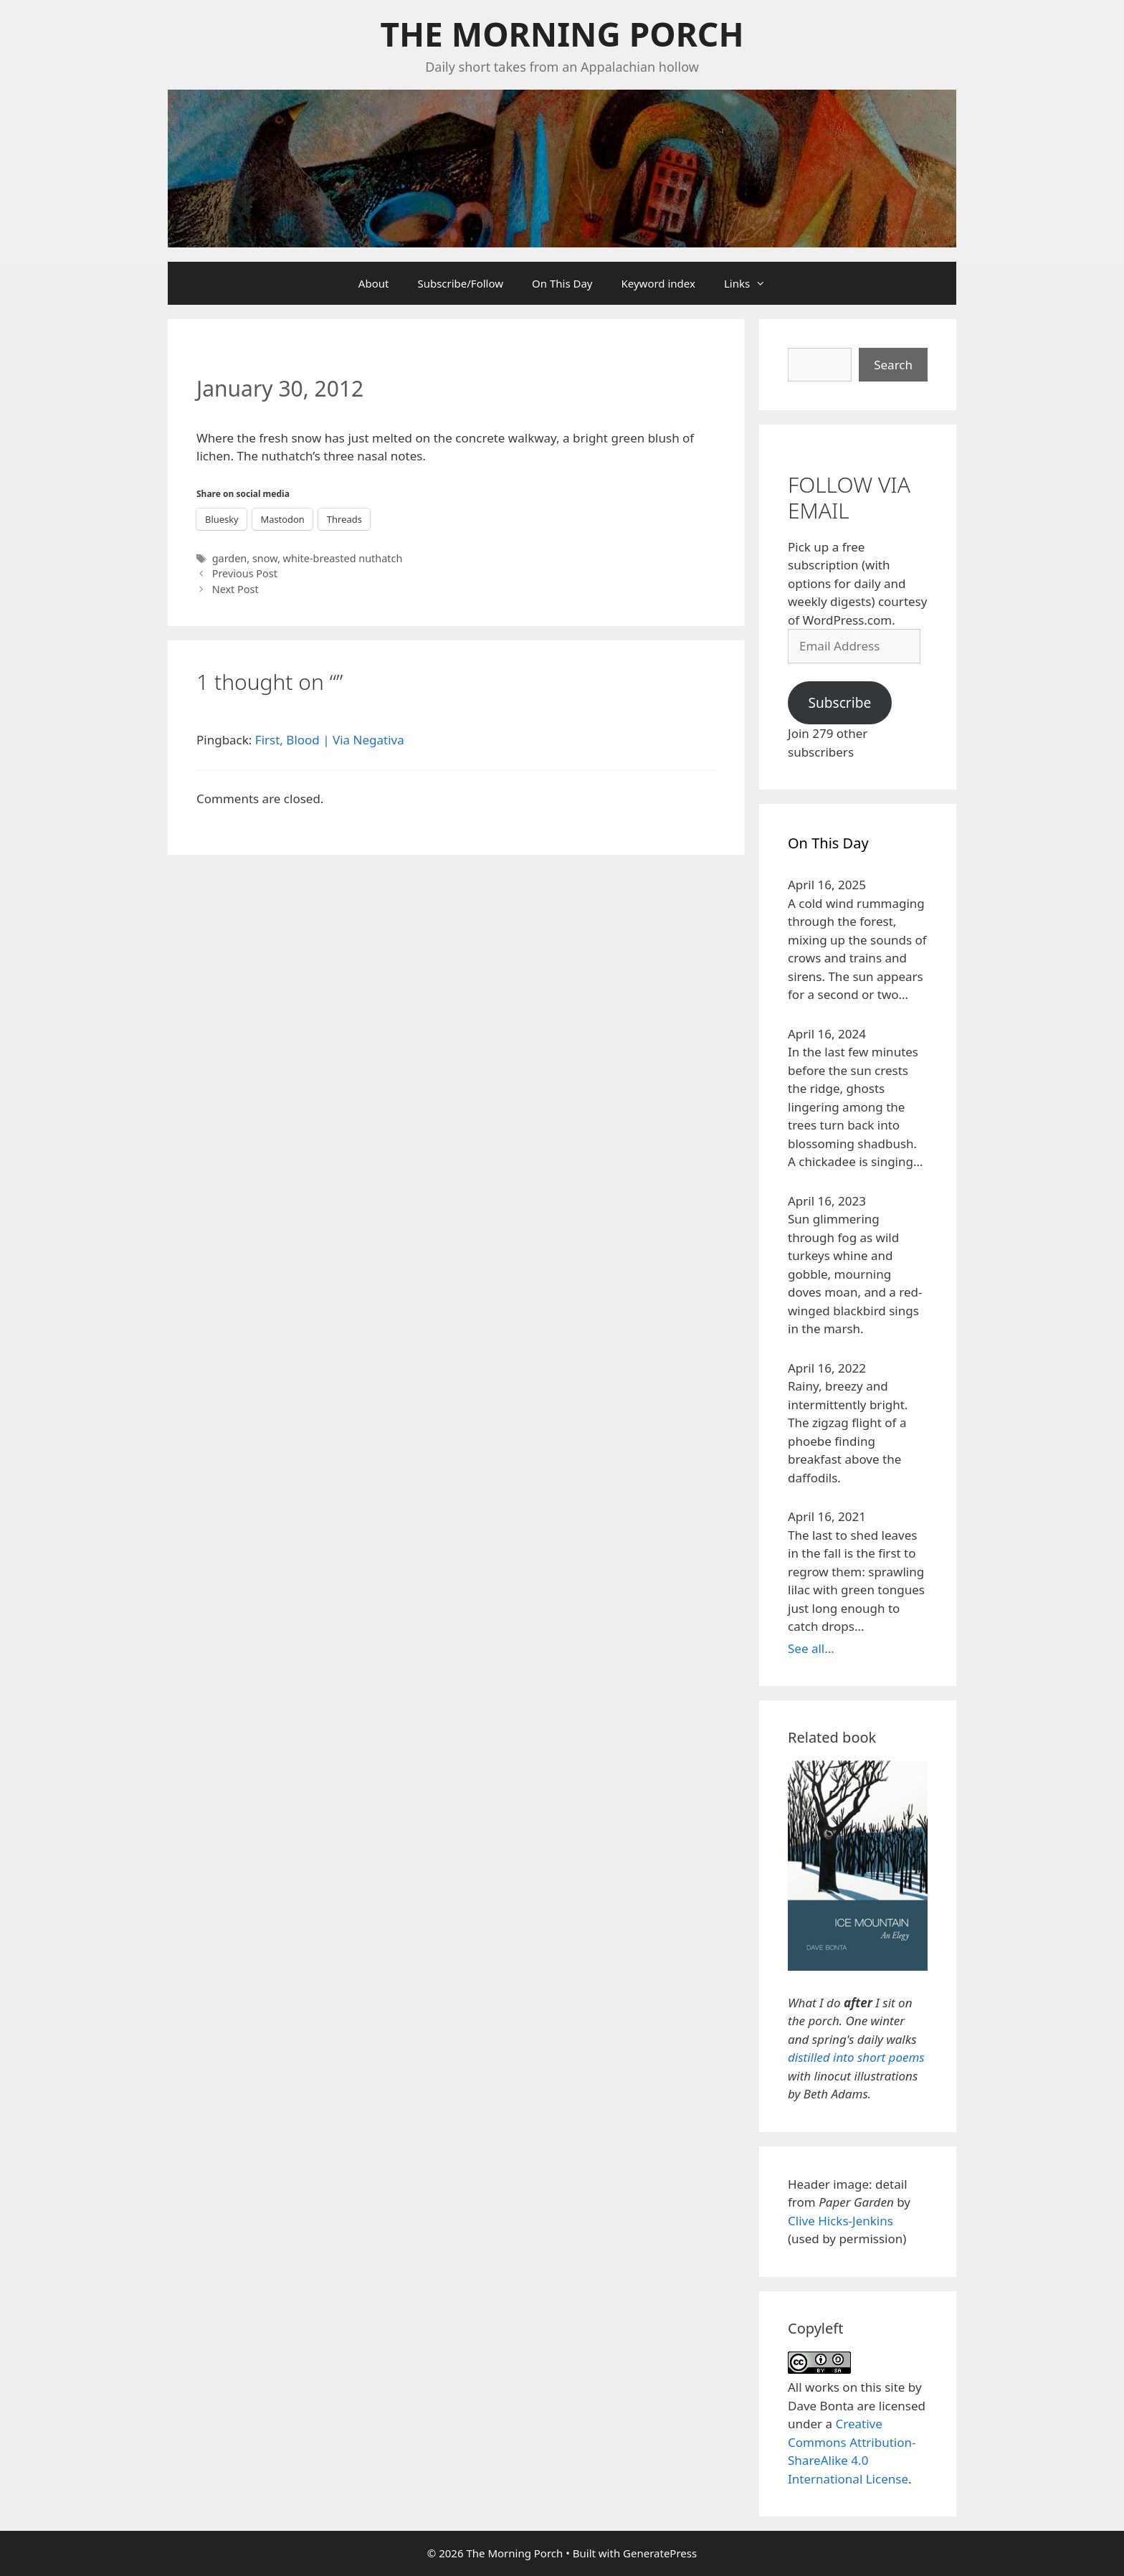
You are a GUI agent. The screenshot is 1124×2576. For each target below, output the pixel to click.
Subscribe (839, 702)
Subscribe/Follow (460, 283)
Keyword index (658, 283)
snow (264, 558)
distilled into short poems (856, 2057)
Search (893, 364)
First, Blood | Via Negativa (329, 739)
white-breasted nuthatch (343, 558)
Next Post (235, 589)
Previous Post (244, 573)
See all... (811, 1648)
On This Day (562, 283)
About (373, 283)
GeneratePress (660, 2553)
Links (752, 283)
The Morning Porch (561, 33)
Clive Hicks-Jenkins (840, 2220)
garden (229, 558)
